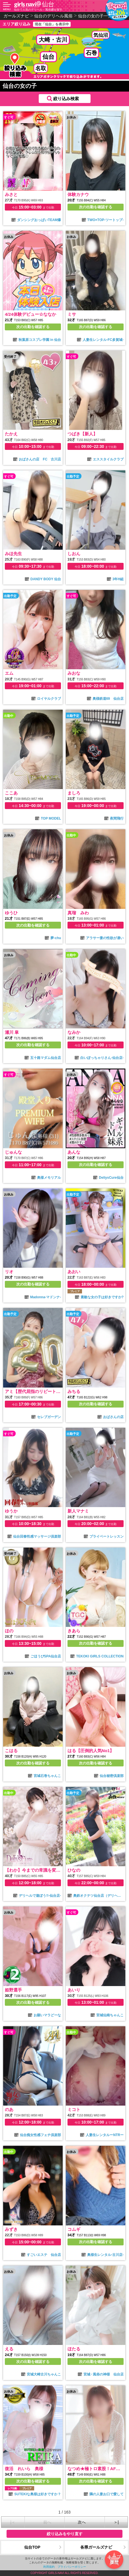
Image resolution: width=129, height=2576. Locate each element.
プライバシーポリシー (72, 2566)
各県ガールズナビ (96, 2547)
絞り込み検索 (66, 98)
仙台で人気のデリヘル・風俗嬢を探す (38, 9)
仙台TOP (32, 2547)
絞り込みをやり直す (65, 2533)
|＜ (12, 2522)
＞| (116, 2522)
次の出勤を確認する (95, 207)
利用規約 (49, 2566)
